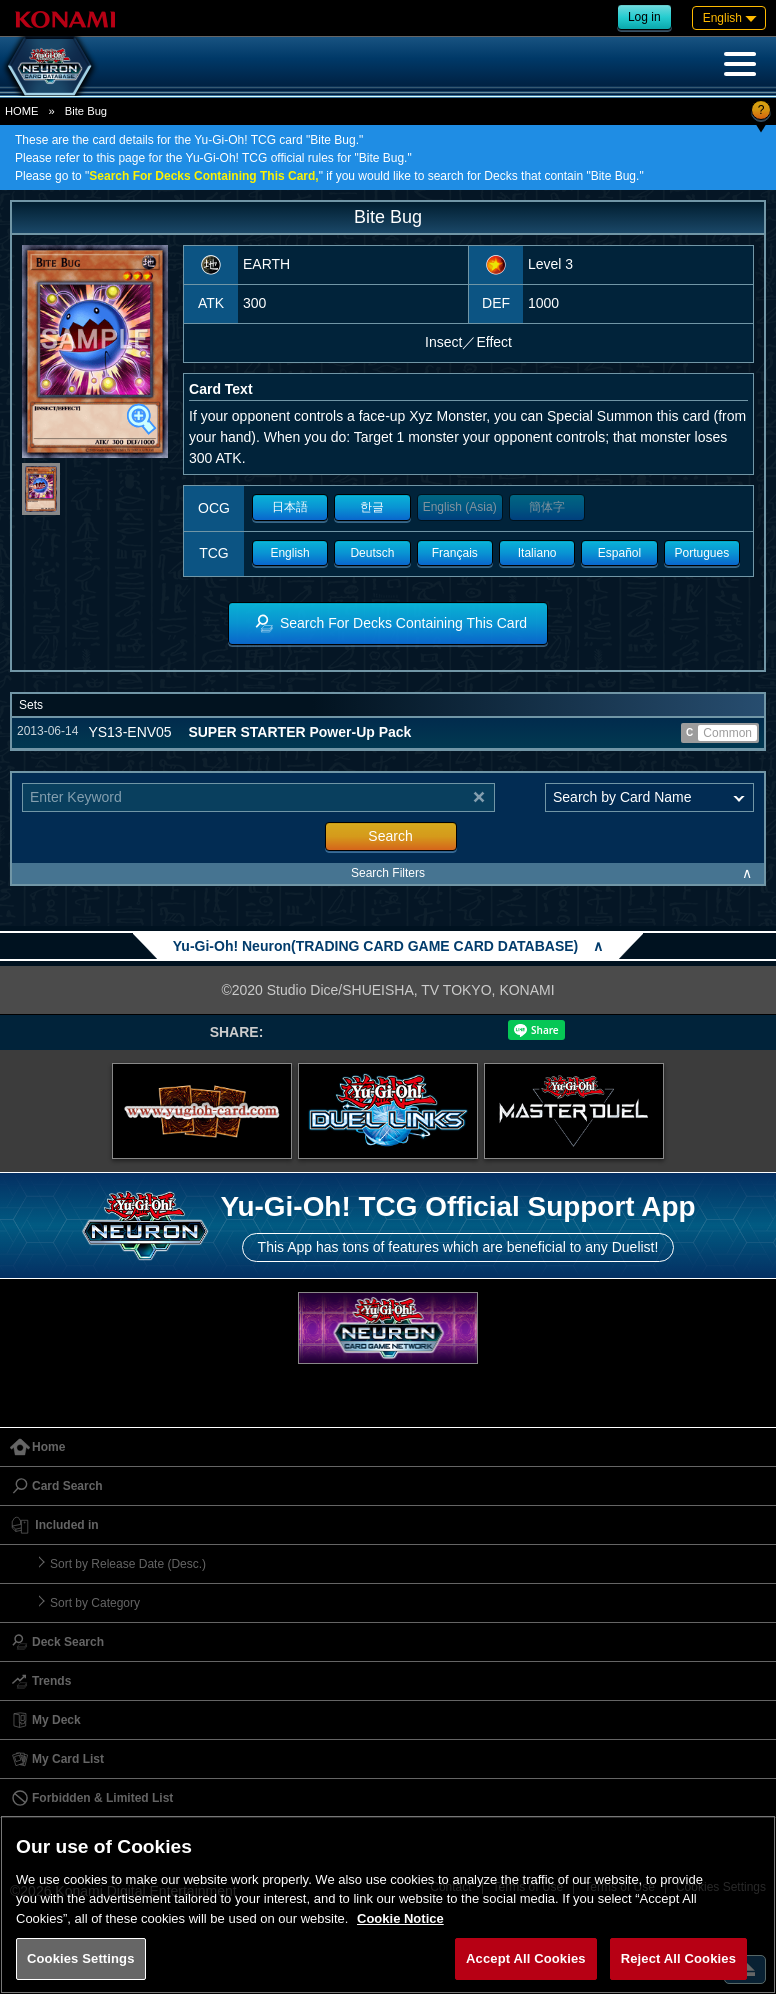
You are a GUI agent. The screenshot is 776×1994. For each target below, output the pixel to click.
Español (619, 553)
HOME (22, 111)
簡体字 (547, 507)
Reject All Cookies (678, 1958)
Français (455, 553)
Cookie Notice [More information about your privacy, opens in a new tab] (400, 1918)
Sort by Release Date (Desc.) (128, 1564)
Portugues (701, 553)
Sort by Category (95, 1603)
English (289, 553)
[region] (388, 1904)
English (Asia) (460, 507)
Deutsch (372, 553)
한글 (372, 507)
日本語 (290, 507)
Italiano (537, 553)
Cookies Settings (81, 1958)
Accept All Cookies (526, 1958)
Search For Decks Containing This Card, (203, 176)
